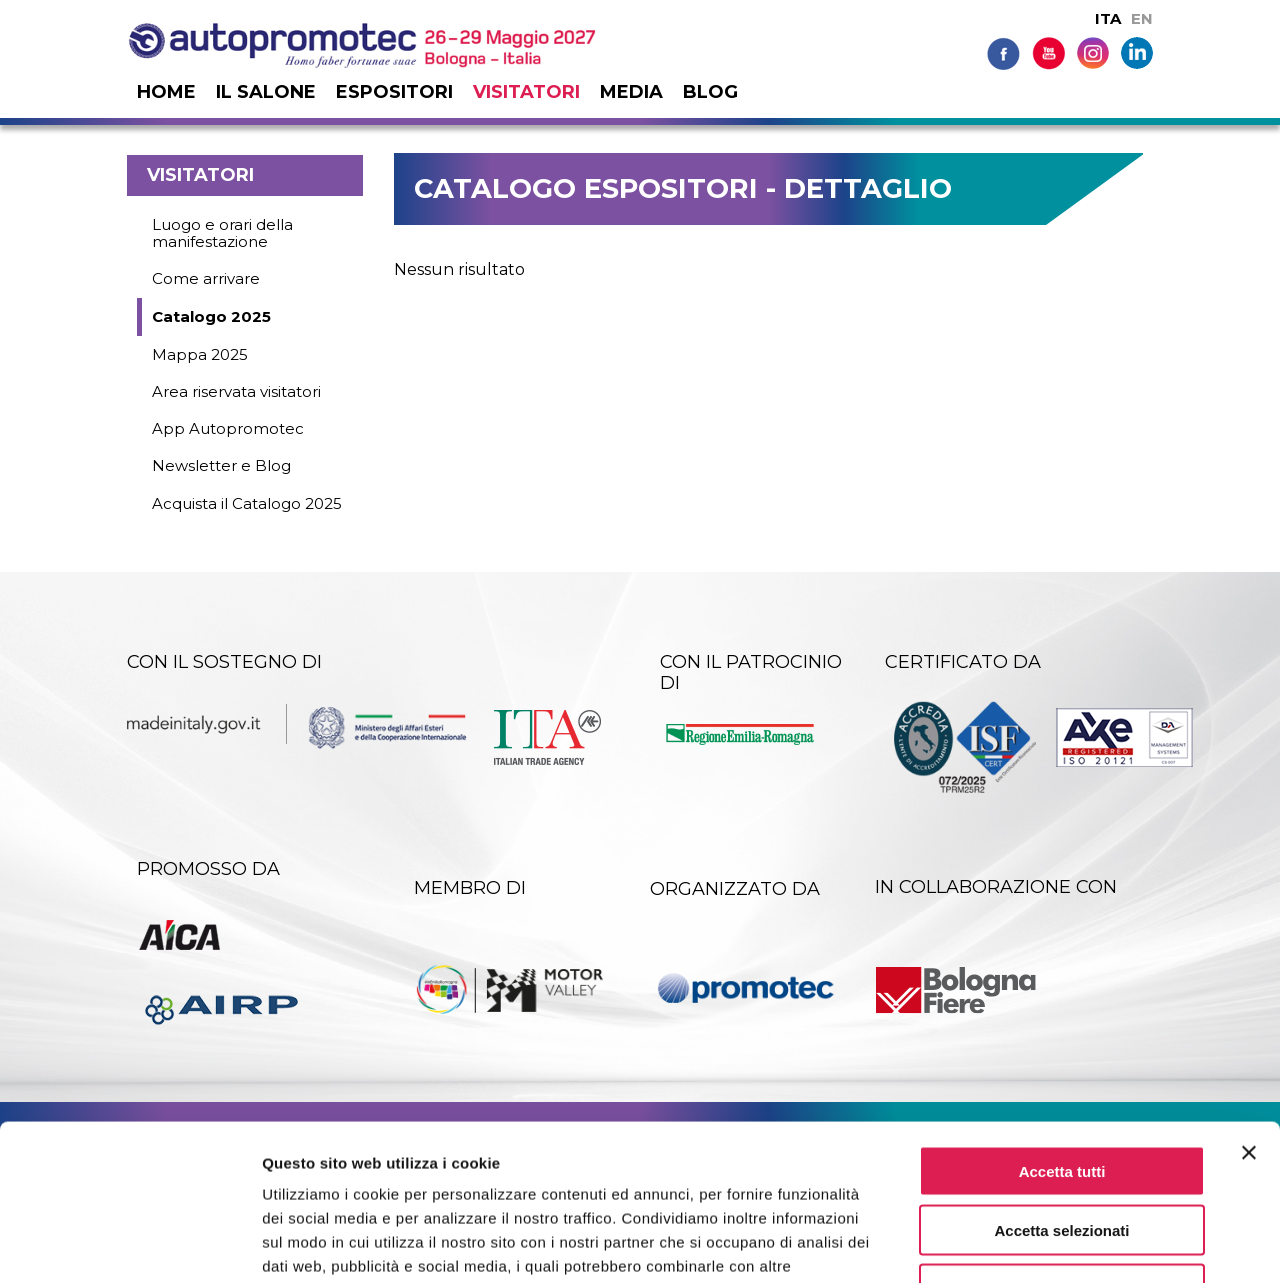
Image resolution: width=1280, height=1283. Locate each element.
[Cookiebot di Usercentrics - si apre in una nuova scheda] (129, 1244)
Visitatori (526, 92)
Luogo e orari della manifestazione (222, 233)
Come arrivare (206, 278)
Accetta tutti (1062, 1037)
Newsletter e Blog (221, 465)
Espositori (394, 92)
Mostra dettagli (1052, 1243)
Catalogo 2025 (211, 316)
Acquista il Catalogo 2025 (247, 503)
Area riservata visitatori (236, 391)
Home (166, 92)
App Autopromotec (228, 428)
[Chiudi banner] (1249, 1019)
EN (1142, 18)
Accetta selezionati (1061, 1096)
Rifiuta (1062, 1155)
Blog (710, 92)
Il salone (266, 92)
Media (631, 92)
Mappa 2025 (200, 354)
